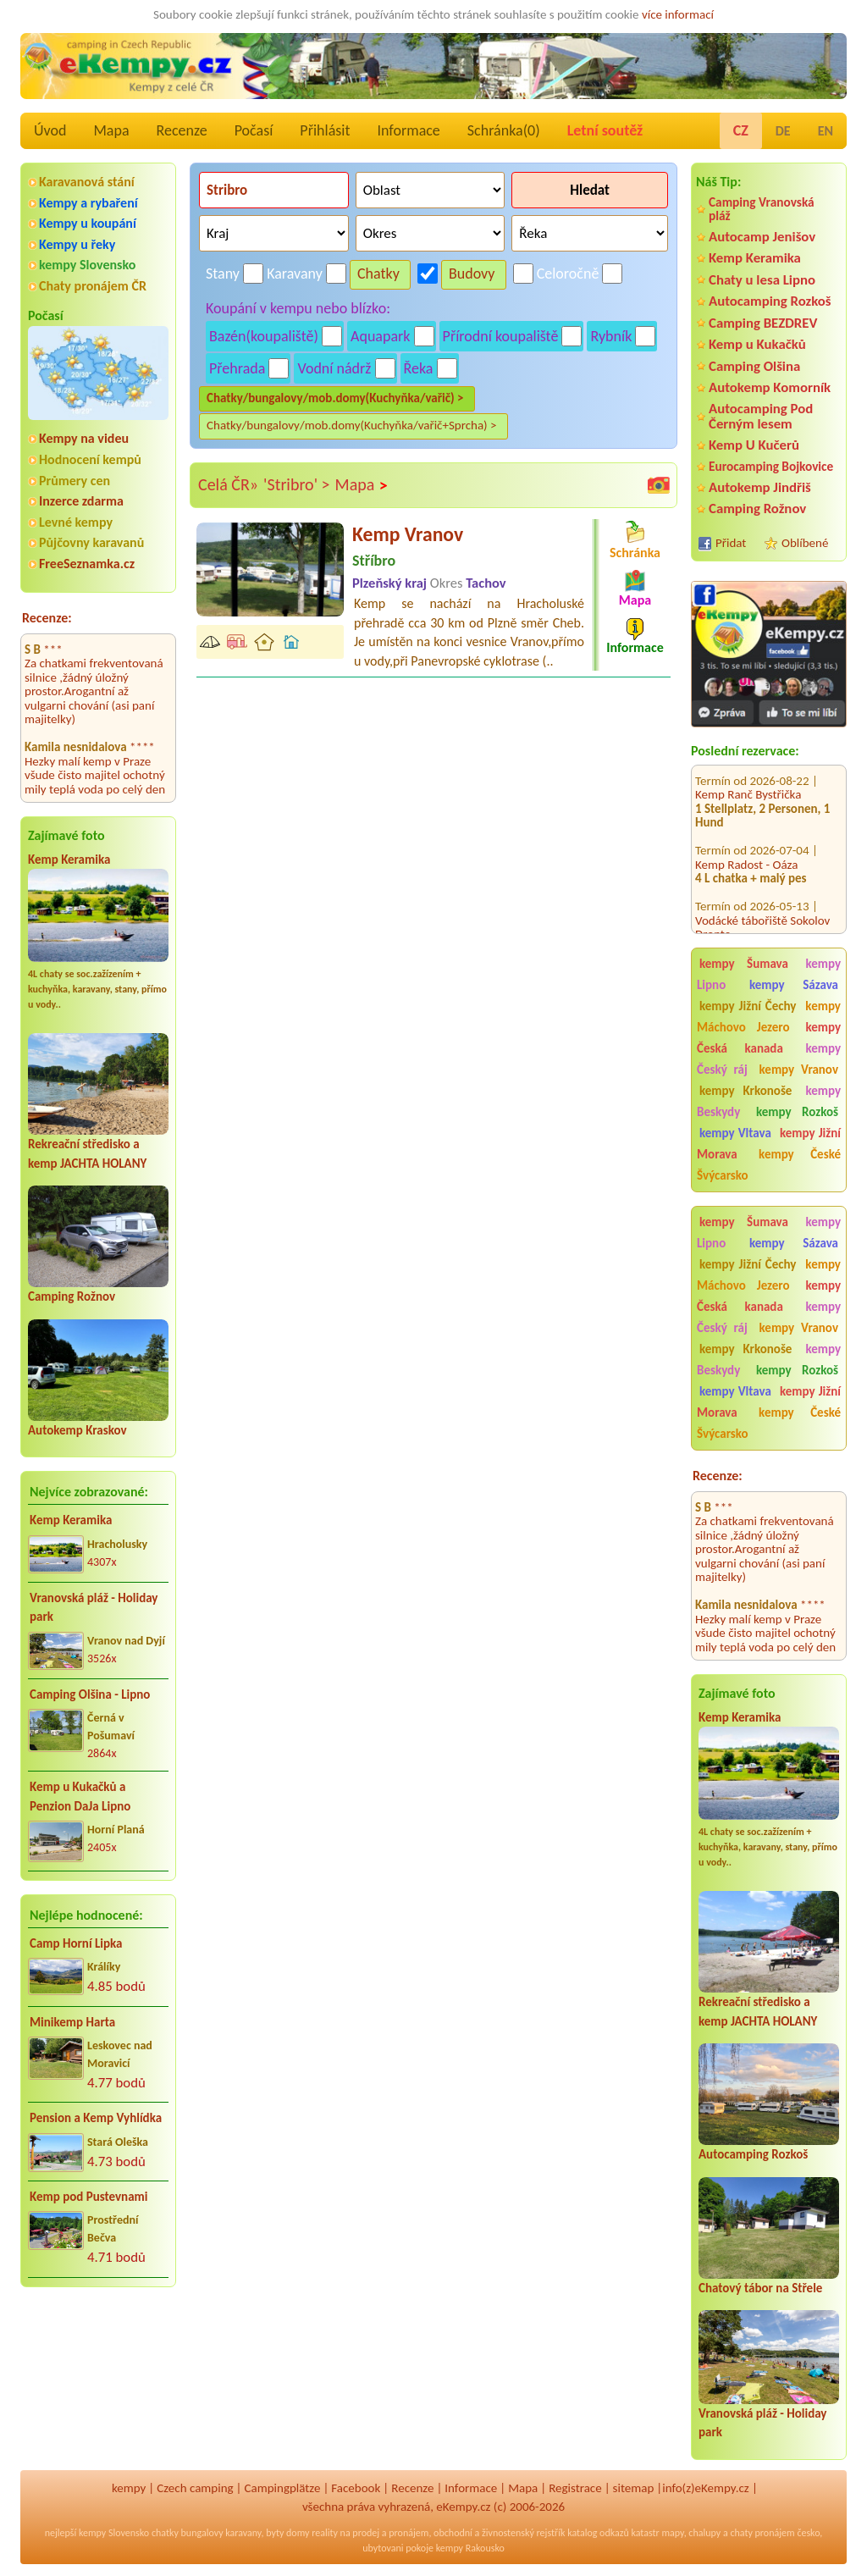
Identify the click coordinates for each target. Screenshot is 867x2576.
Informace (408, 130)
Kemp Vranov (407, 534)
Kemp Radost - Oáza (746, 826)
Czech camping (195, 2488)
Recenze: (47, 618)
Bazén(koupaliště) (263, 336)
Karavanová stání (87, 182)
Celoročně (568, 273)
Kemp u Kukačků (757, 344)
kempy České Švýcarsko (769, 1165)
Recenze (182, 130)
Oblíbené (804, 542)
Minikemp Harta (72, 2022)
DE (783, 131)
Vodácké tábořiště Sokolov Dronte (762, 889)
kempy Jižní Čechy (747, 1006)
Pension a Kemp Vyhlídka (96, 2117)
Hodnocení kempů (90, 459)
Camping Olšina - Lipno (90, 1694)
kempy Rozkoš (797, 1111)
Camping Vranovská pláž (762, 209)
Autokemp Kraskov (77, 1430)
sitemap (633, 2488)
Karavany (295, 273)
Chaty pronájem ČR (92, 286)
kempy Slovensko (87, 265)
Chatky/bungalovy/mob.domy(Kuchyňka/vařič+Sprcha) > (352, 425)
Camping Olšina (754, 366)
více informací (678, 14)
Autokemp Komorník (770, 387)
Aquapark (381, 336)
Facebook (355, 2488)
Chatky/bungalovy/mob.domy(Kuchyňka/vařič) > (335, 398)
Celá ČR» (228, 484)
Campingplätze (283, 2488)
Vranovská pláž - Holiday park (93, 1607)
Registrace (575, 2488)
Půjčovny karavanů (91, 542)
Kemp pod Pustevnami (88, 2196)
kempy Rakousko (470, 2548)
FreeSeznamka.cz (87, 564)
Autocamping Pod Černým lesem (761, 416)
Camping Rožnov (71, 1296)
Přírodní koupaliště (501, 336)
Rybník (611, 336)
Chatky (378, 273)
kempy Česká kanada (769, 1038)
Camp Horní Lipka (76, 1943)
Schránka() (503, 130)
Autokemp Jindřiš (760, 487)
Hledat (590, 190)
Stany (223, 273)
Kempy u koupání (87, 223)
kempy (129, 2488)
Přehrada (237, 368)
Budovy (472, 273)
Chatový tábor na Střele (760, 2288)
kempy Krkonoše (745, 1090)
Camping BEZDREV (763, 323)
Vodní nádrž (334, 368)
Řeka (419, 368)
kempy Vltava (735, 1133)
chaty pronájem (762, 2533)
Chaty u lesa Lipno (762, 280)
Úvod (50, 130)
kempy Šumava (743, 963)
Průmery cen (74, 481)
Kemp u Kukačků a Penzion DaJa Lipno (80, 1796)
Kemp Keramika (69, 859)
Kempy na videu (84, 438)
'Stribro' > (296, 484)
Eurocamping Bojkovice (771, 466)
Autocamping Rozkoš (770, 301)
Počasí (254, 130)
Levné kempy (76, 522)
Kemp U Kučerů (754, 445)
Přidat (730, 542)
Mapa (111, 130)
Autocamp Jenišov (762, 237)
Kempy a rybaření (88, 203)
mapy (672, 2533)
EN (825, 131)
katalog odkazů (598, 2533)
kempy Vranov (798, 1069)
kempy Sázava (793, 984)
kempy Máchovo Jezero (769, 1016)
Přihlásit (325, 130)
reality (325, 2533)
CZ (740, 130)
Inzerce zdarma (81, 501)
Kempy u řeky (77, 244)
